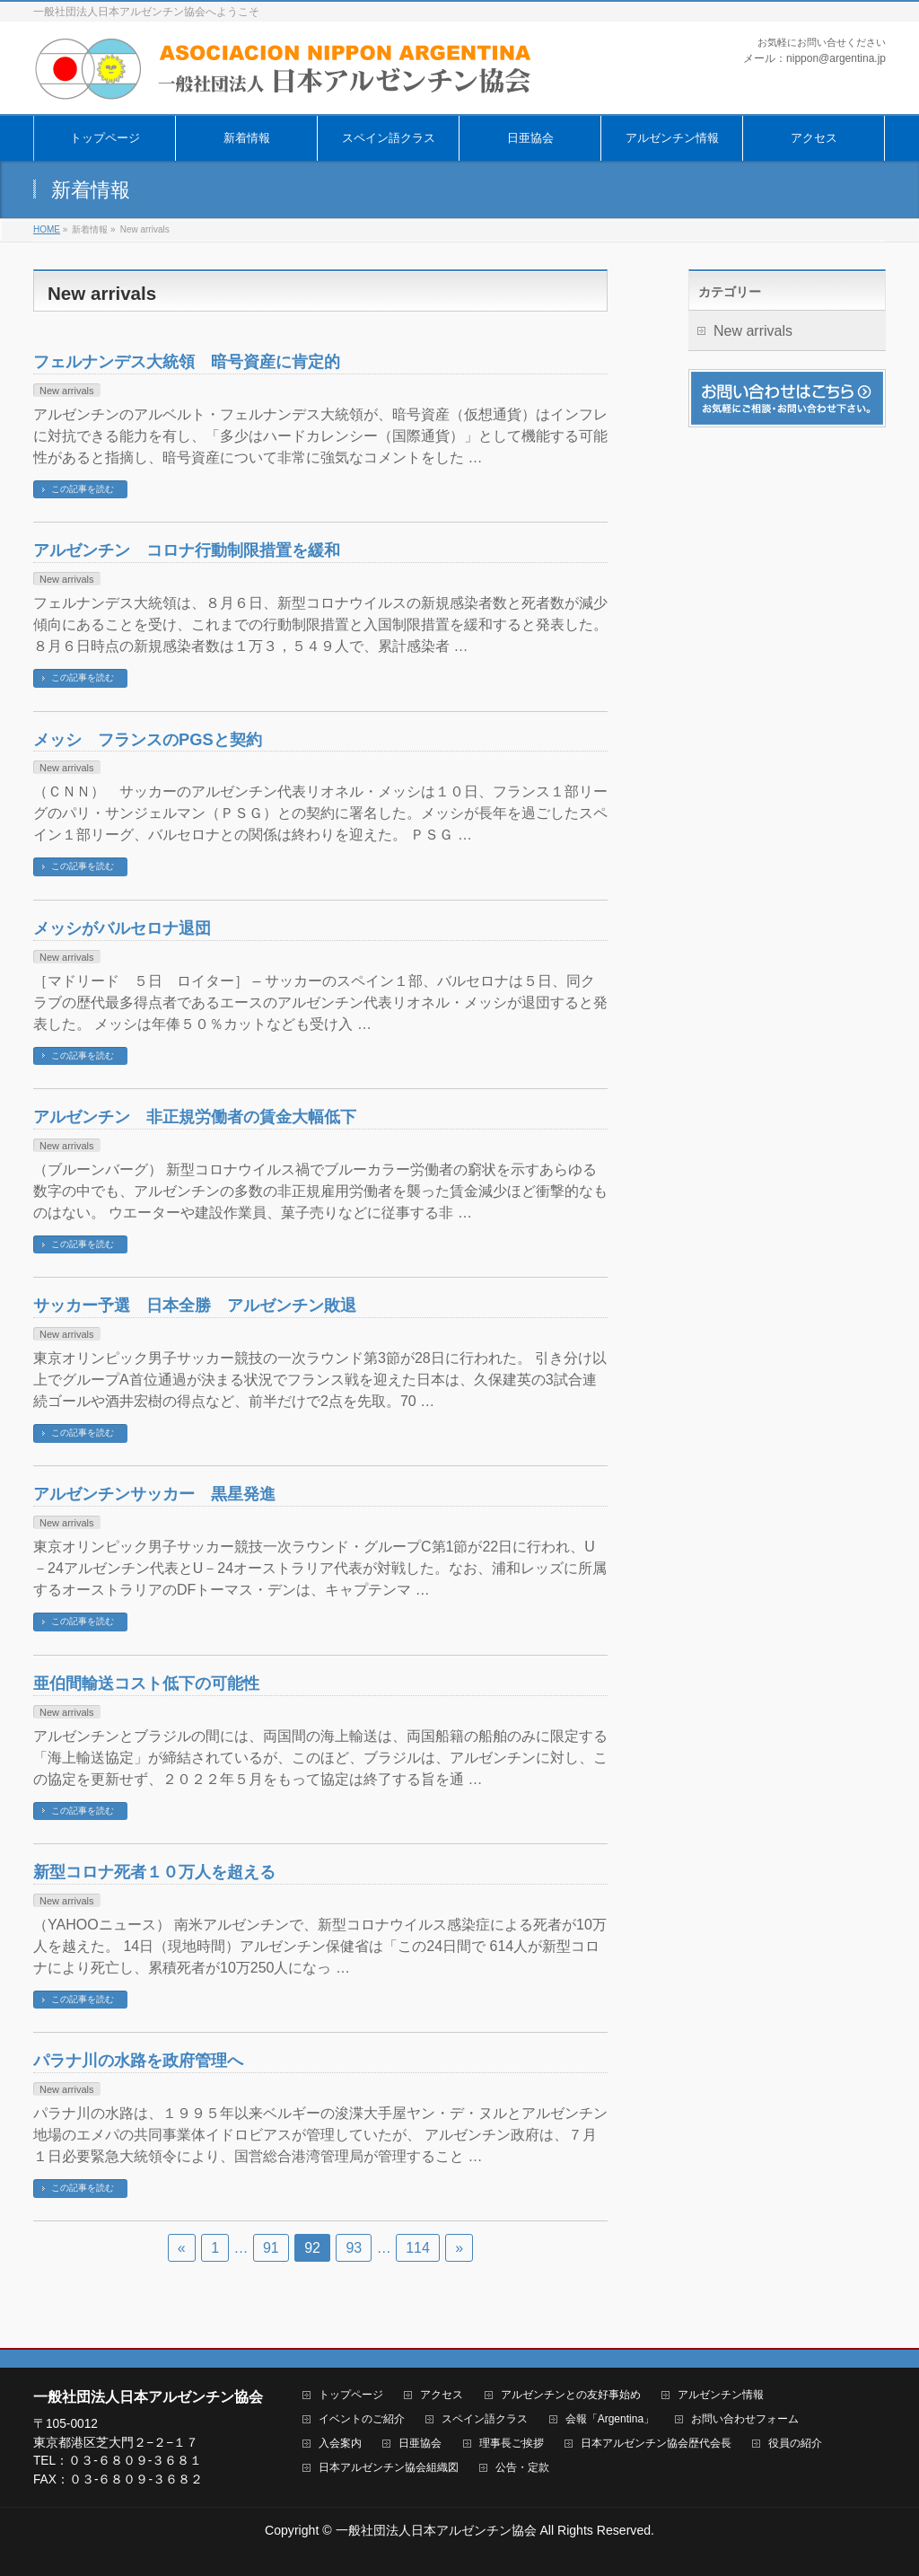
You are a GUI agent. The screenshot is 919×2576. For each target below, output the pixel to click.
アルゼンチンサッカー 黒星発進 (154, 1493)
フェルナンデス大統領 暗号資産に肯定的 (186, 361)
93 (354, 2247)
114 (418, 2247)
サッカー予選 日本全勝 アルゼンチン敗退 (194, 1305)
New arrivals (66, 390)
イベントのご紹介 (362, 2419)
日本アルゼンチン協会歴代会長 (656, 2443)
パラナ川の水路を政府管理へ (138, 2060)
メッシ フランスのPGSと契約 (147, 739)
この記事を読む (82, 489)
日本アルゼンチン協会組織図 (389, 2468)
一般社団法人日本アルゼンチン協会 (436, 2530)
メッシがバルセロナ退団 (122, 928)
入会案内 (340, 2443)
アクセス (441, 2395)
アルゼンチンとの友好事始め (571, 2395)
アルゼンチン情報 (721, 2395)
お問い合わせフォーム (745, 2419)
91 (271, 2247)
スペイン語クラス (485, 2419)
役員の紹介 (795, 2443)
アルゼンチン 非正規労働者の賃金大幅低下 (194, 1116)
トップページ (351, 2395)
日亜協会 (420, 2443)
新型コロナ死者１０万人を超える (154, 1871)
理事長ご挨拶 (511, 2443)
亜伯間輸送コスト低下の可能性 (146, 1683)
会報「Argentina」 (609, 2419)
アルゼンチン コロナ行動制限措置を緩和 (186, 550)
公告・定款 (522, 2468)
